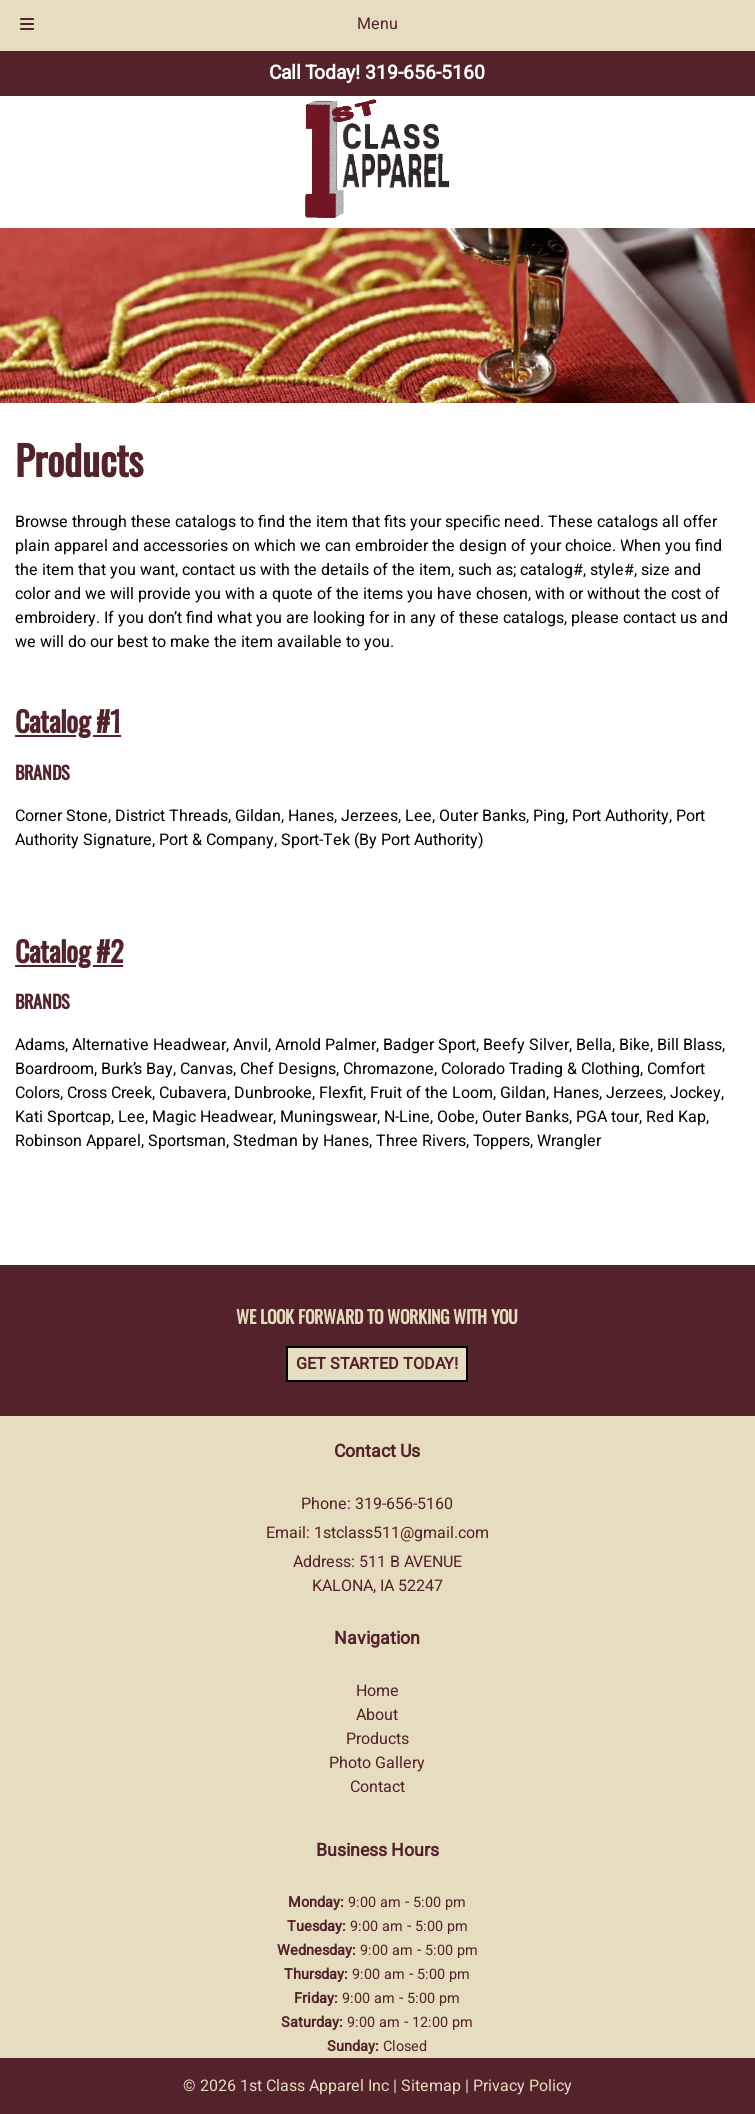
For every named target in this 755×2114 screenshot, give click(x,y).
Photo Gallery (377, 1763)
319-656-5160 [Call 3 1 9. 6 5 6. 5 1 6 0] (404, 1504)
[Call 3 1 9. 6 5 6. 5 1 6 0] (425, 73)
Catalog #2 (69, 950)
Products (377, 1739)
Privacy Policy (522, 2086)
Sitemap (431, 2086)
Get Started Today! (377, 1364)
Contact (377, 1787)
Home (377, 1691)
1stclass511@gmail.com (401, 1533)
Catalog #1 (68, 720)
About (377, 1715)
